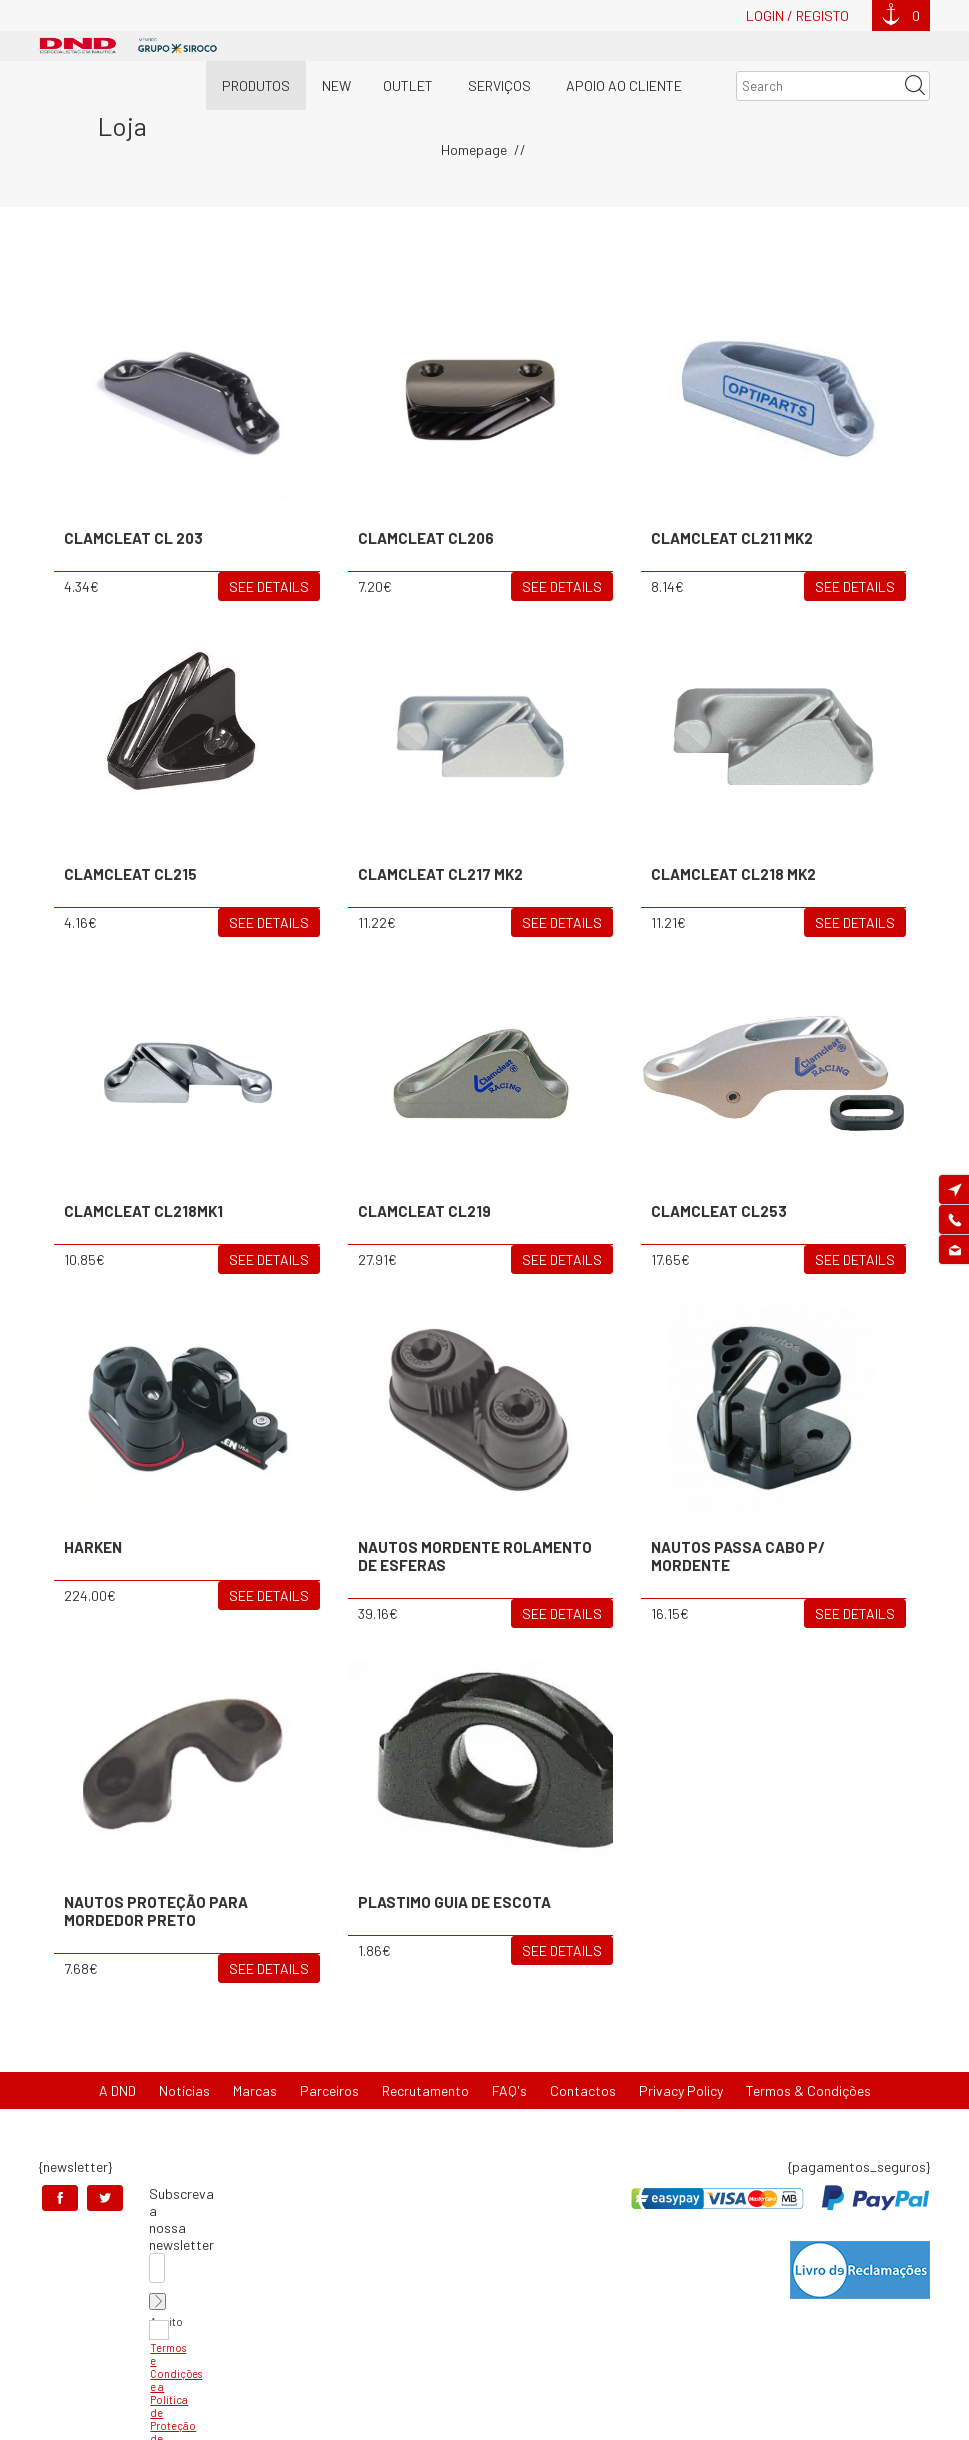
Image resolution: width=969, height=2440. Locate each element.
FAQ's (509, 2090)
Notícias (184, 2090)
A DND (117, 2090)
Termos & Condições (808, 2090)
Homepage (474, 149)
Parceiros (329, 2090)
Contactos (583, 2090)
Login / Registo (797, 15)
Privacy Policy (681, 2090)
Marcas (255, 2090)
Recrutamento (425, 2090)
